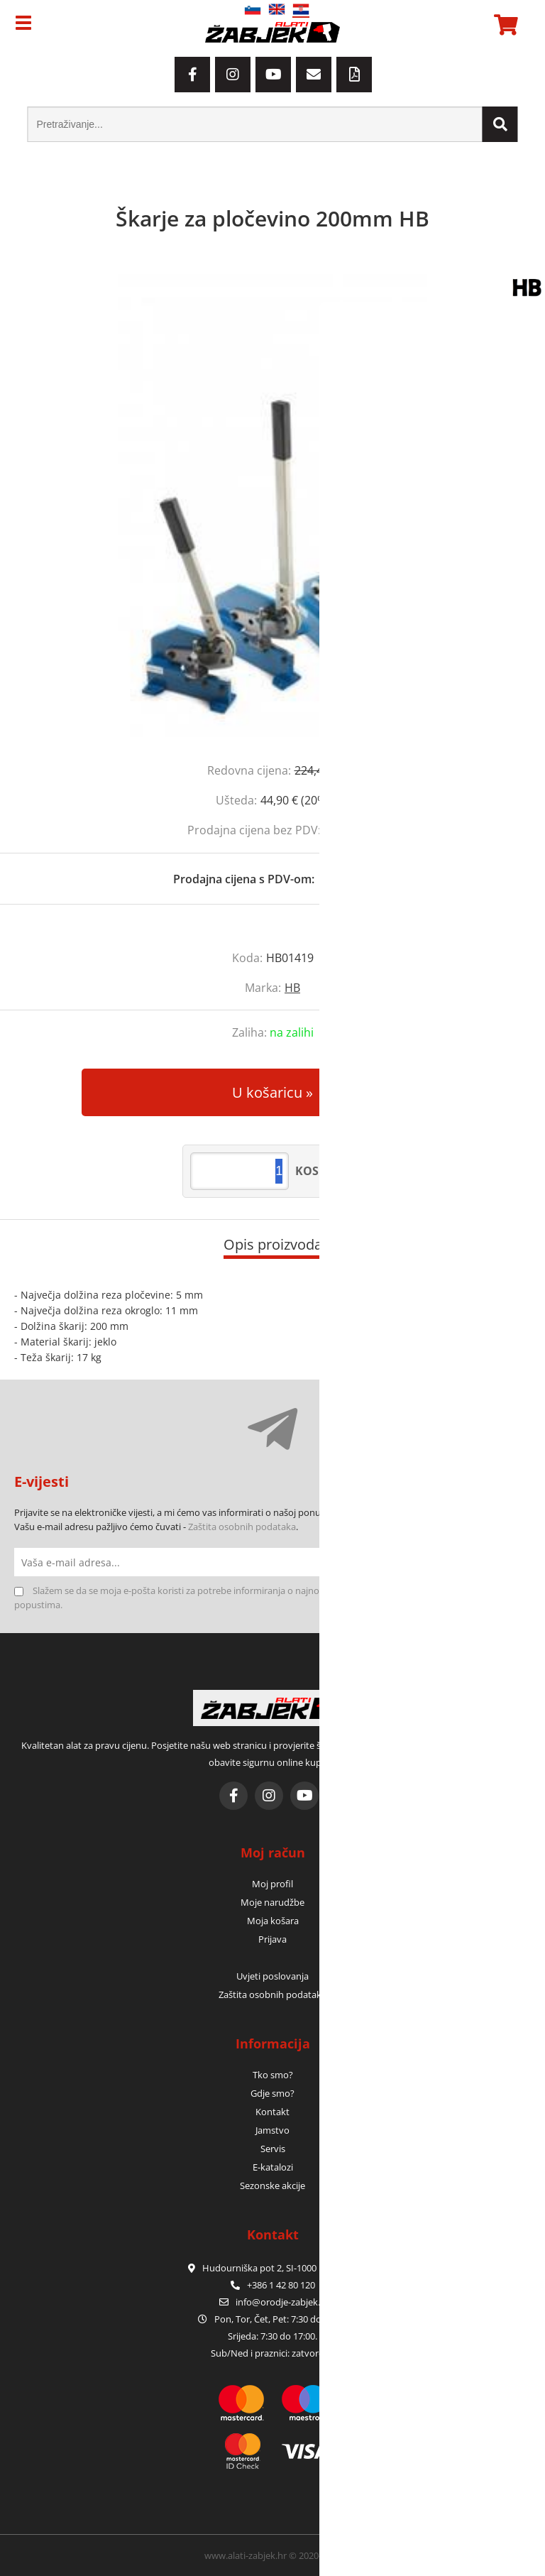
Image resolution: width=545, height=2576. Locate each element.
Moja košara (273, 1920)
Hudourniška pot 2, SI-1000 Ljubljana (272, 2267)
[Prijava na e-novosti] (516, 1562)
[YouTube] (273, 74)
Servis (272, 2148)
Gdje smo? (272, 2093)
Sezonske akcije (272, 2185)
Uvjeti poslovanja (272, 1976)
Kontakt (272, 2111)
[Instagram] (233, 74)
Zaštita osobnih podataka (242, 1526)
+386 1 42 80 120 (273, 2284)
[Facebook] (192, 74)
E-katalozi (273, 2167)
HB (292, 987)
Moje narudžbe (272, 1902)
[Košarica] (504, 25)
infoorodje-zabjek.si (281, 2302)
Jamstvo (272, 2130)
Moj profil (272, 1883)
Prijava (272, 1939)
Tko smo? (273, 2074)
